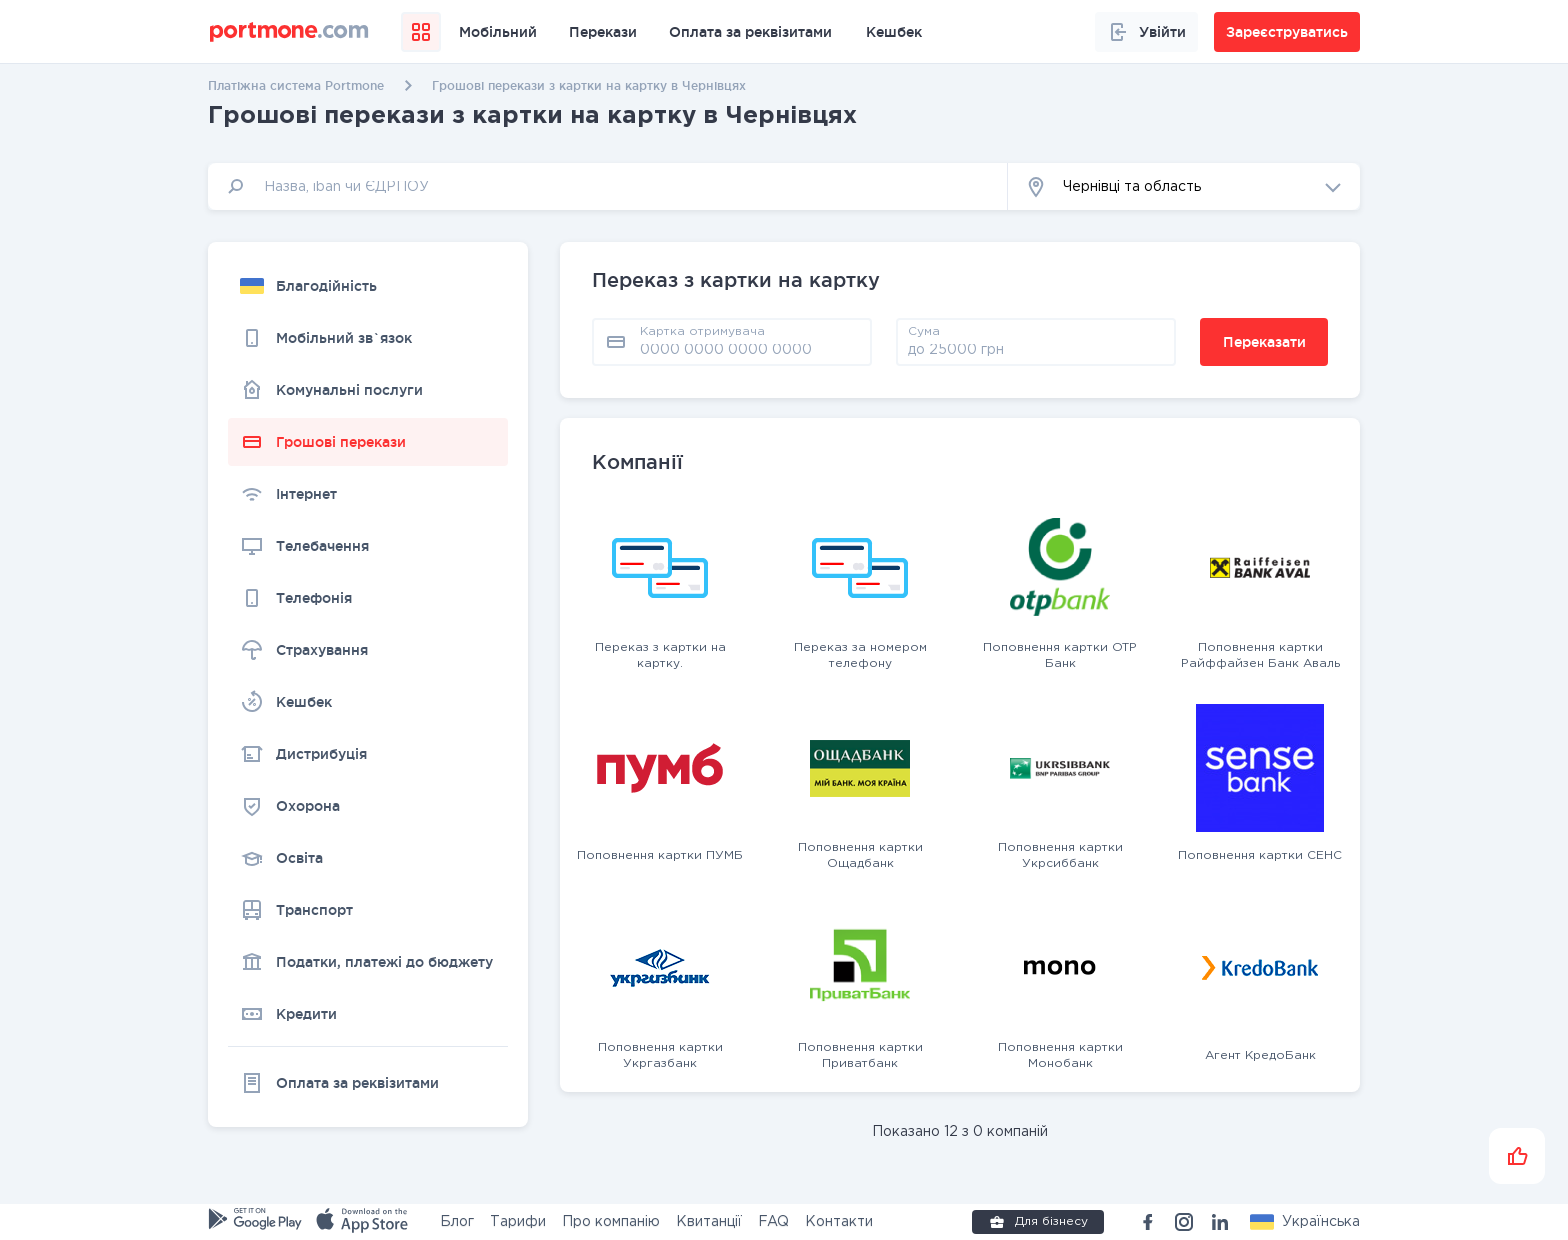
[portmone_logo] (289, 32)
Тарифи (518, 1222)
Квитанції (709, 1222)
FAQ (773, 1222)
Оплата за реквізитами (750, 32)
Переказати (1264, 342)
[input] (608, 186)
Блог (457, 1222)
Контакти (839, 1222)
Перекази (603, 32)
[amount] (1036, 349)
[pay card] (750, 349)
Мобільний (498, 32)
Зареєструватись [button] (1287, 32)
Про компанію (611, 1222)
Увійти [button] (1146, 32)
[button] (1184, 186)
